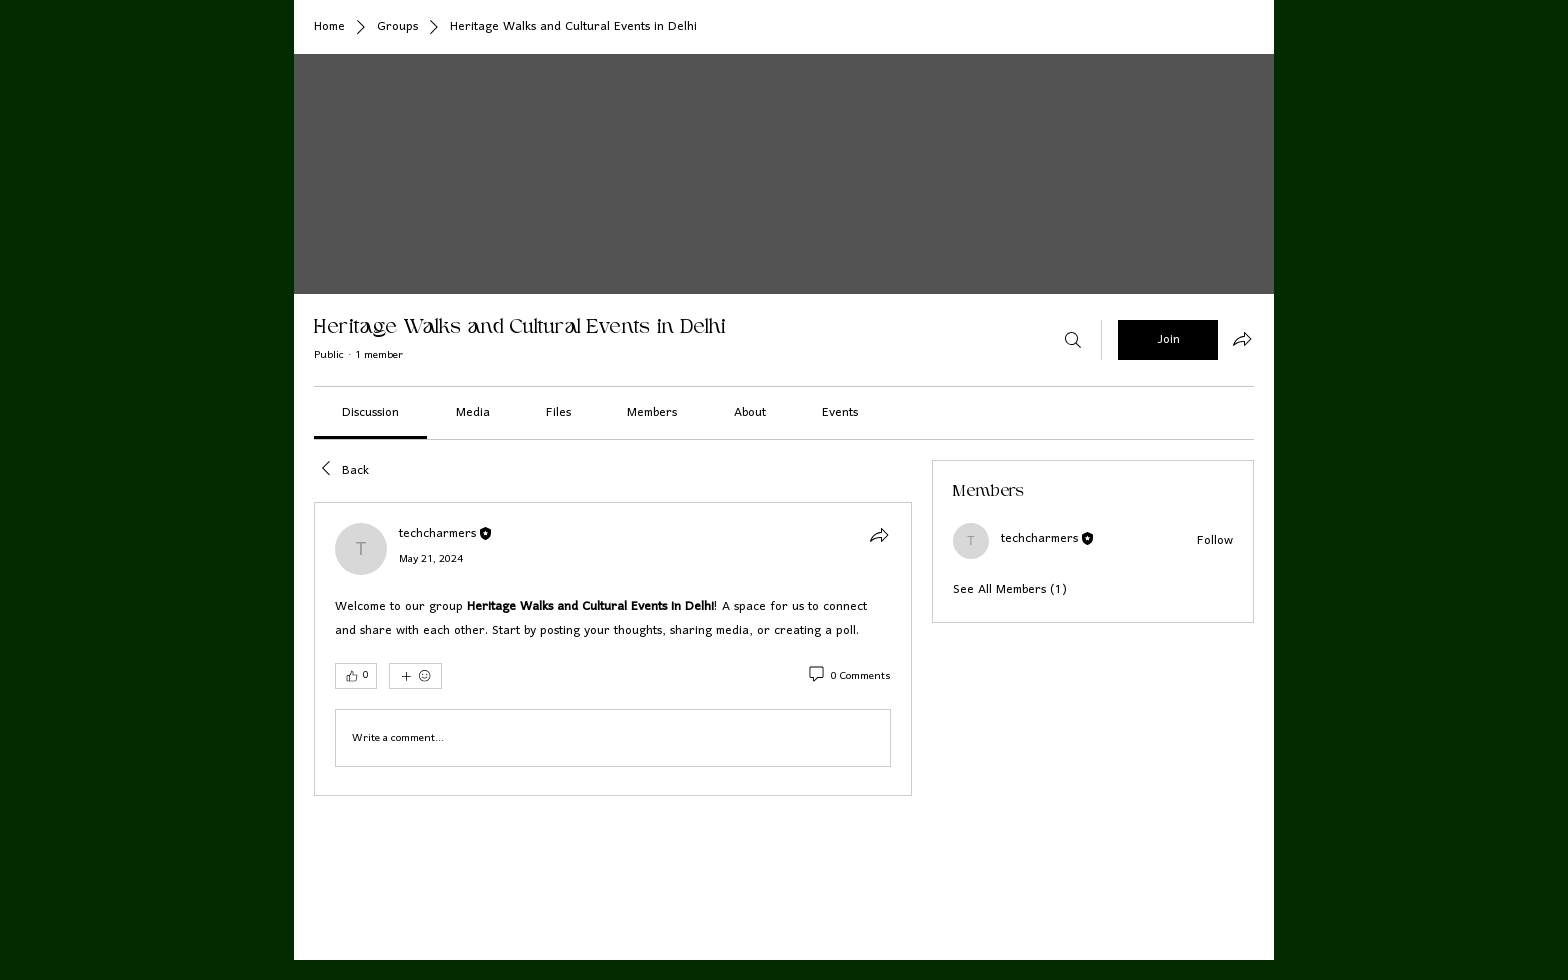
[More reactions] (415, 676)
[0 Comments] (848, 677)
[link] (370, 412)
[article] (613, 649)
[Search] (1073, 340)
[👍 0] (356, 676)
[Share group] (1242, 339)
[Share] (879, 535)
